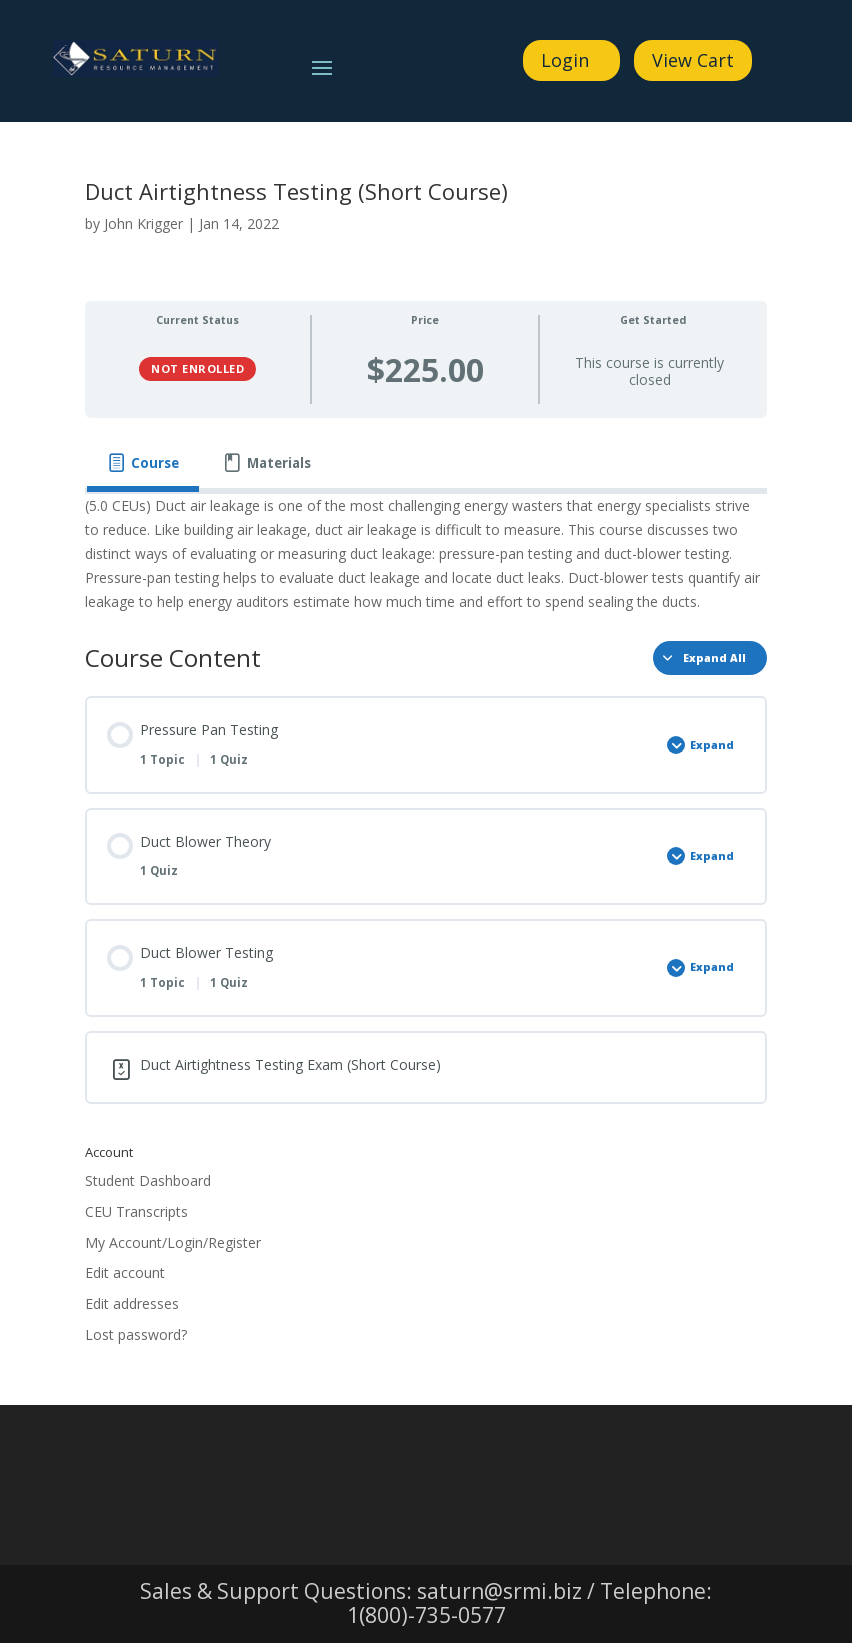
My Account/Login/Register (173, 1242)
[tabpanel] (426, 553)
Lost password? (136, 1334)
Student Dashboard (148, 1180)
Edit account (125, 1272)
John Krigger (143, 223)
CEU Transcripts (136, 1211)
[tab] (143, 463)
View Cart (693, 60)
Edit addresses (132, 1303)
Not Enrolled (197, 368)
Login (565, 60)
